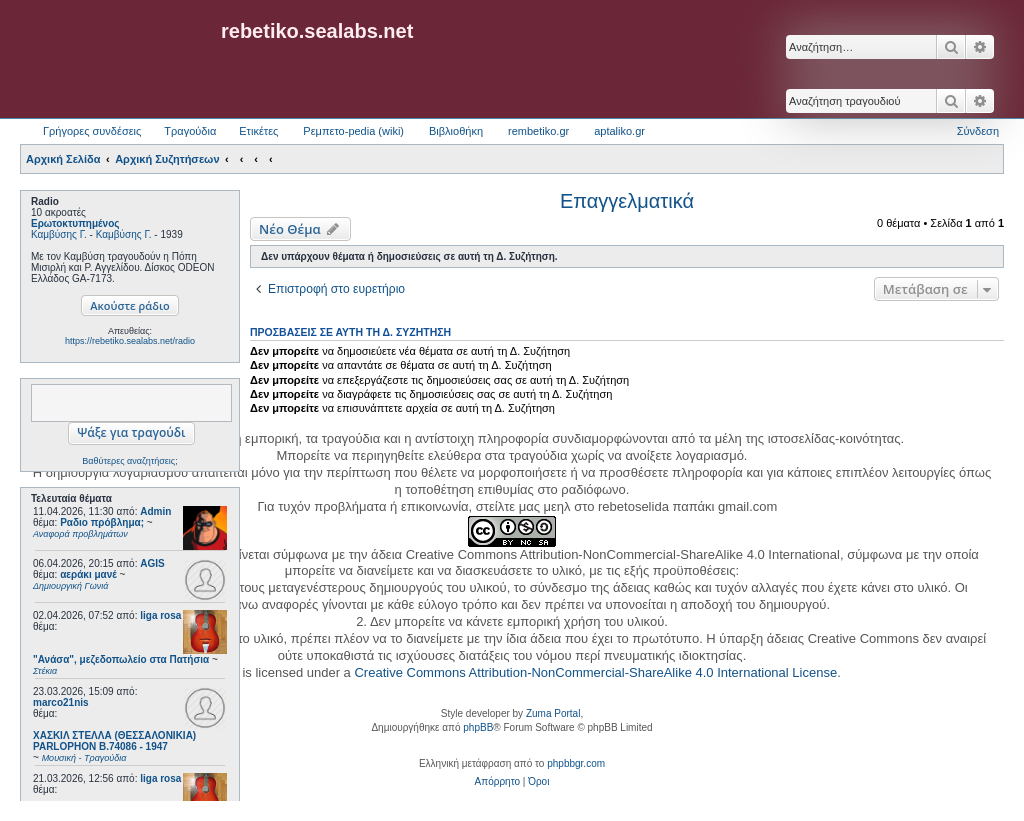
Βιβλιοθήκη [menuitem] (456, 131)
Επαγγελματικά (627, 201)
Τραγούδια (190, 131)
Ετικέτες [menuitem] (258, 131)
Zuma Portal (553, 713)
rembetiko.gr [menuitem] (538, 131)
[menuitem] (497, 782)
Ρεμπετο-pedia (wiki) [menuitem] (353, 131)
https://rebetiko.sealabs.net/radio (130, 341)
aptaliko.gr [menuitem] (619, 131)
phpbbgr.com (576, 763)
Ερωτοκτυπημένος (75, 223)
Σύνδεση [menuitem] (978, 131)
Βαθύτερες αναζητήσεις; (129, 461)
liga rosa (160, 615)
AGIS (152, 563)
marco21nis (61, 702)
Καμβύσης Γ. (59, 234)
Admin (155, 511)
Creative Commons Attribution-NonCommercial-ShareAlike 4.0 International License (595, 672)
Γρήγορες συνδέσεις (92, 131)
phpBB (478, 727)
